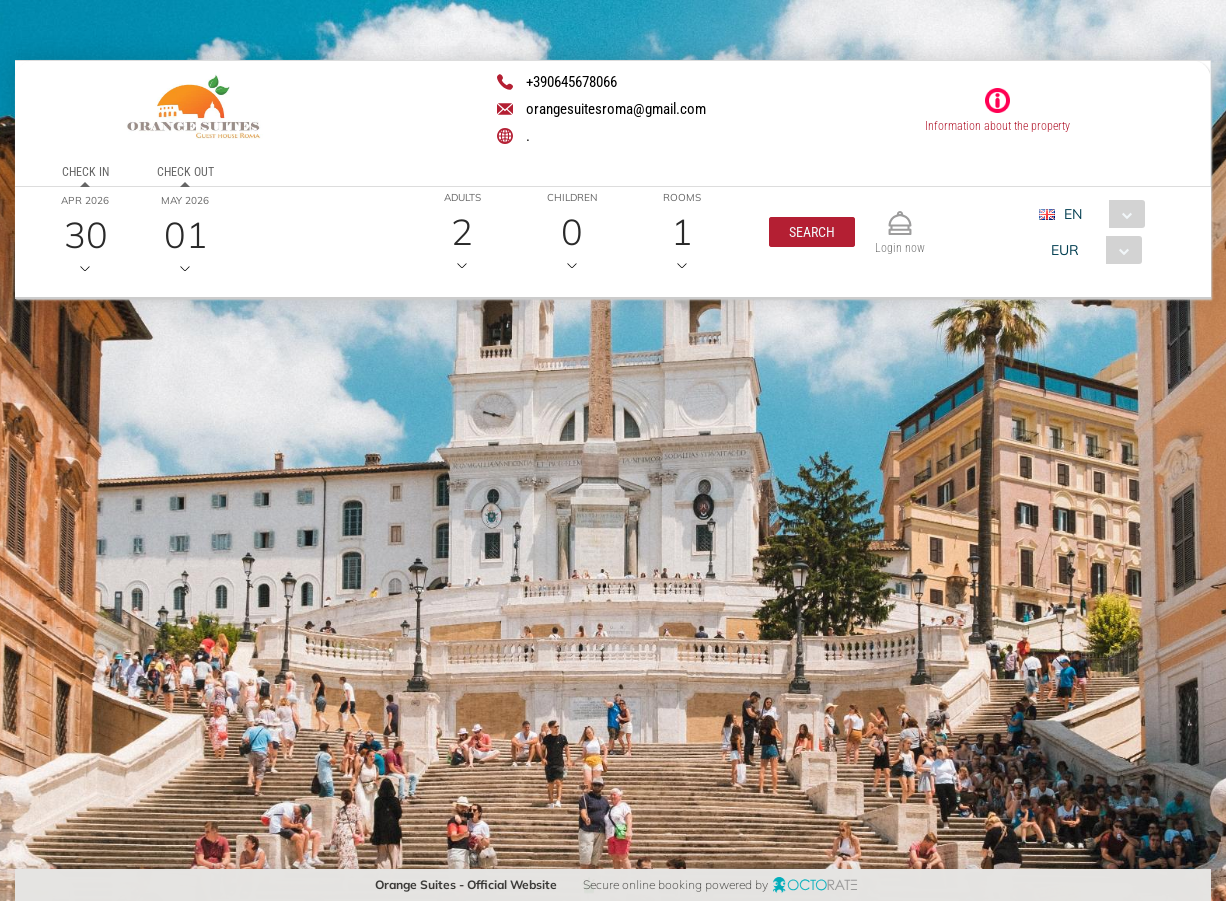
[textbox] (163, 457)
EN (1073, 214)
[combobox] (1099, 214)
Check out (184, 172)
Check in (84, 172)
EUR (1065, 250)
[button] (811, 232)
